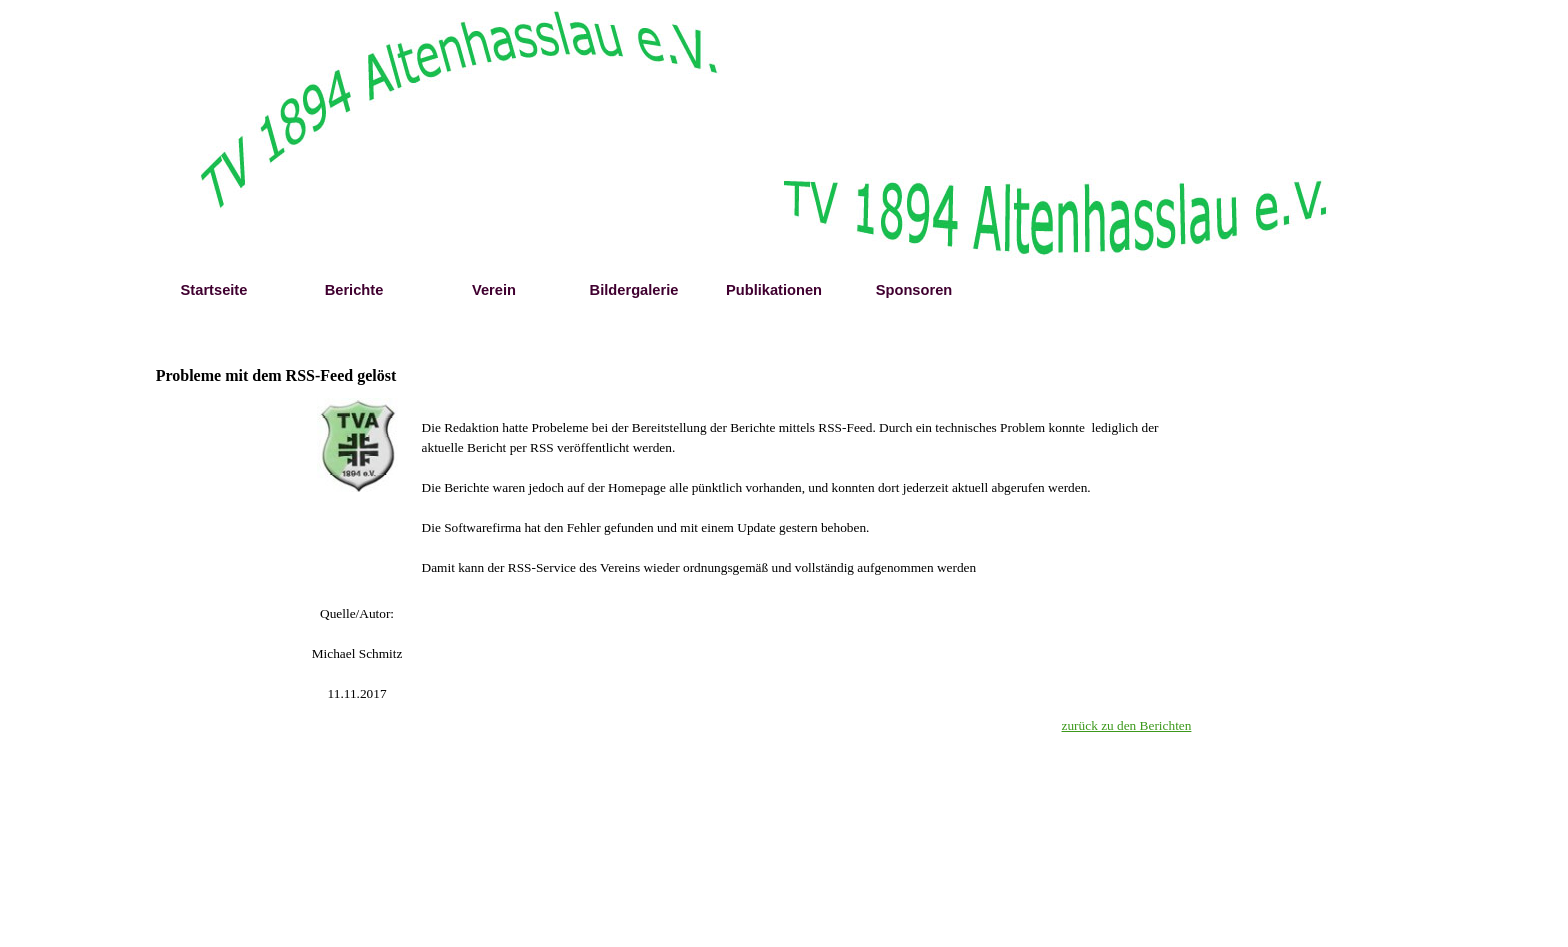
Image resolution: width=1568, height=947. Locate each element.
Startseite (214, 290)
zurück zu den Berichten (1127, 725)
